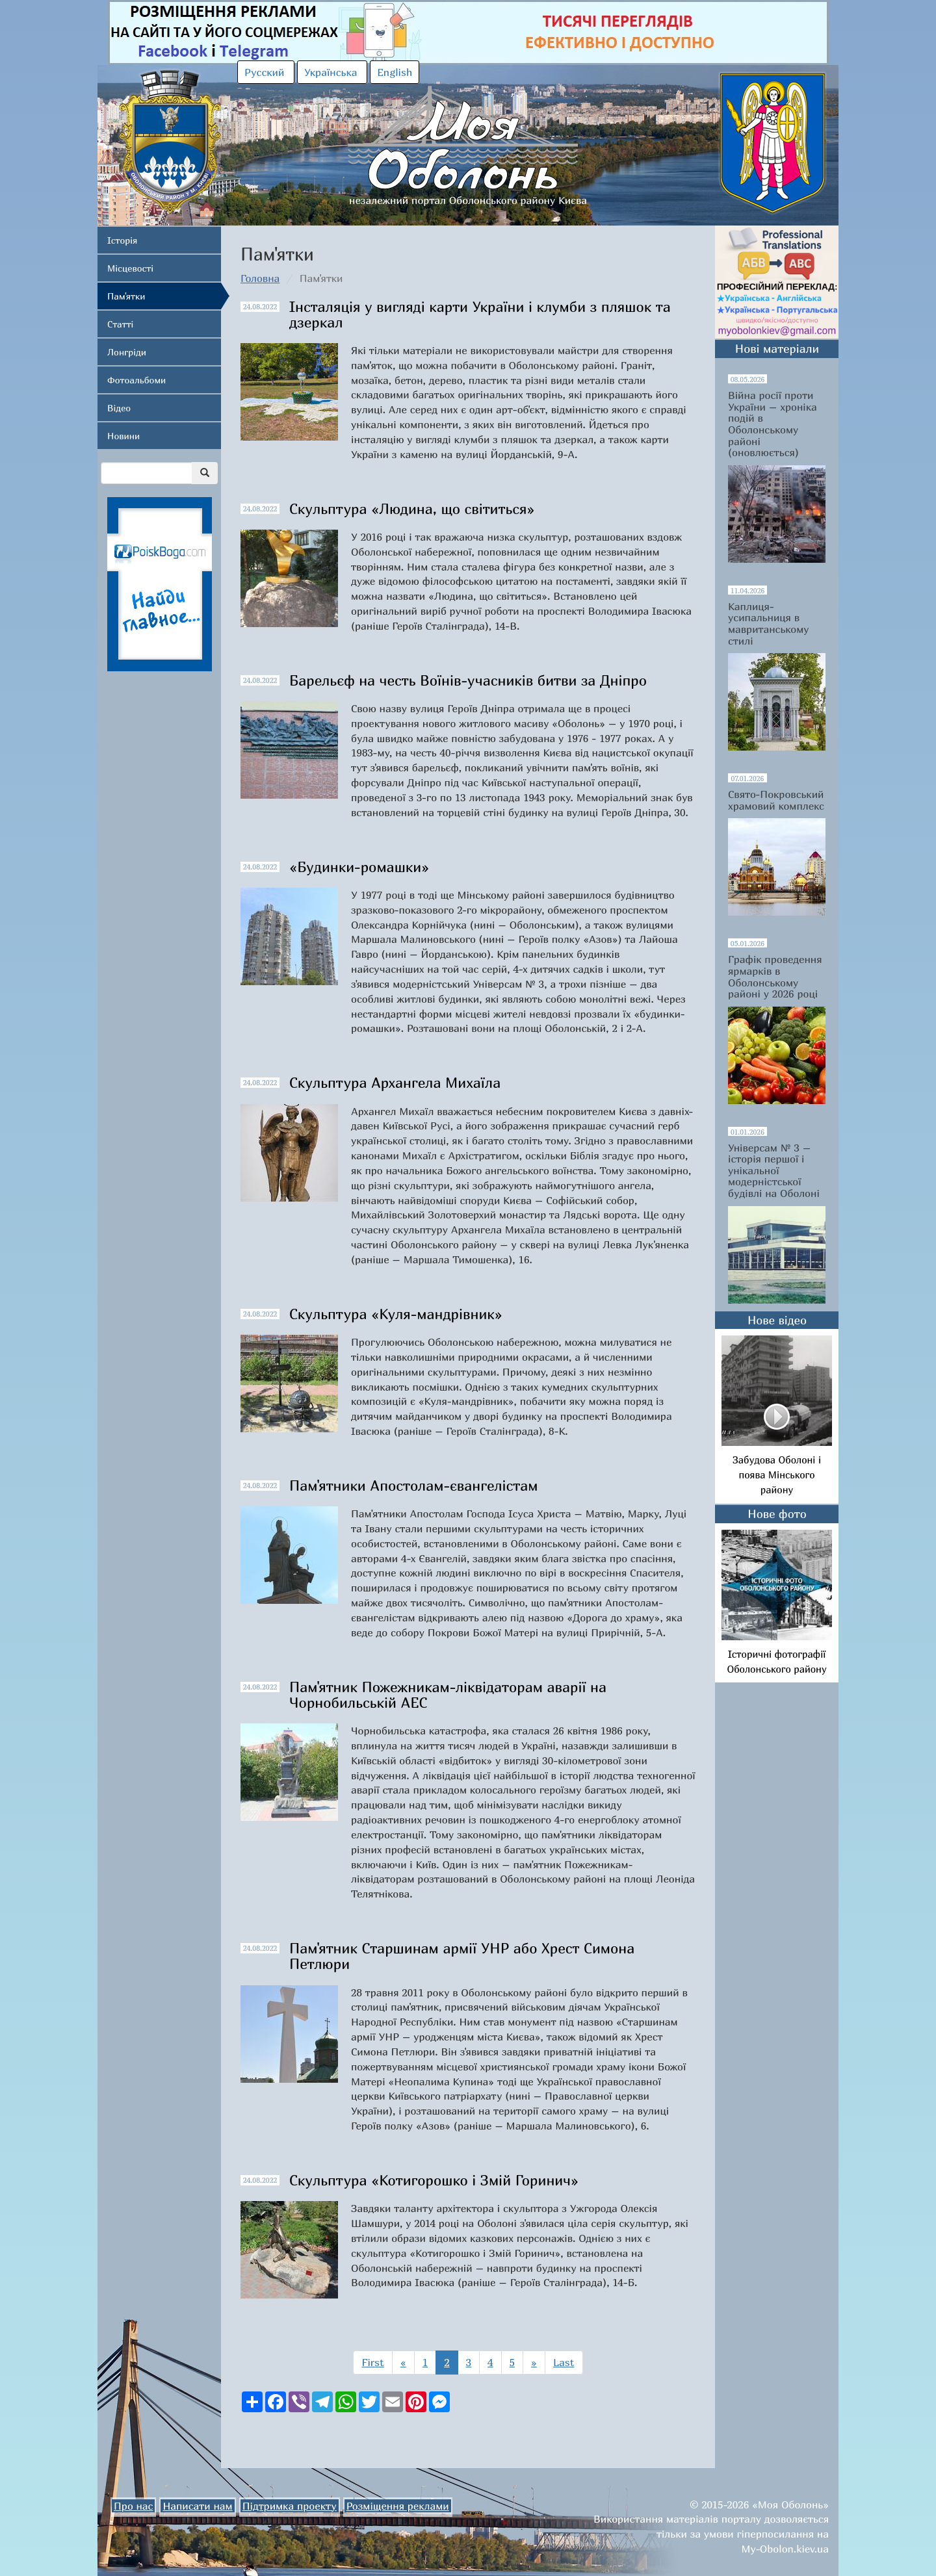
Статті (120, 323)
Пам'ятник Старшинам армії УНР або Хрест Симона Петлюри (461, 1956)
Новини (123, 435)
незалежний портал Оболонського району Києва (468, 139)
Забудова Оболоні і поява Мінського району (777, 1474)
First (372, 2362)
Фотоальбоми (136, 379)
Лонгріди (126, 351)
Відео (119, 407)
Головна (260, 278)
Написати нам (197, 2505)
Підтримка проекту (289, 2505)
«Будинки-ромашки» (359, 866)
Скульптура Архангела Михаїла (394, 1082)
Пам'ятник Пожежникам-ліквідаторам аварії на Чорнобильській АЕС (447, 1695)
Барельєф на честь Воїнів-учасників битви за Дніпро (468, 680)
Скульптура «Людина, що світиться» (412, 508)
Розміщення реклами (397, 2505)
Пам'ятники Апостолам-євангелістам (413, 1485)
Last (564, 2362)
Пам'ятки (126, 296)
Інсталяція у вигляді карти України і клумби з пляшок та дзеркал (480, 314)
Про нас (133, 2505)
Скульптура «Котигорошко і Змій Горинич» (433, 2180)
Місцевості (130, 268)
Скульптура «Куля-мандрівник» (395, 1314)
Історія (122, 240)
